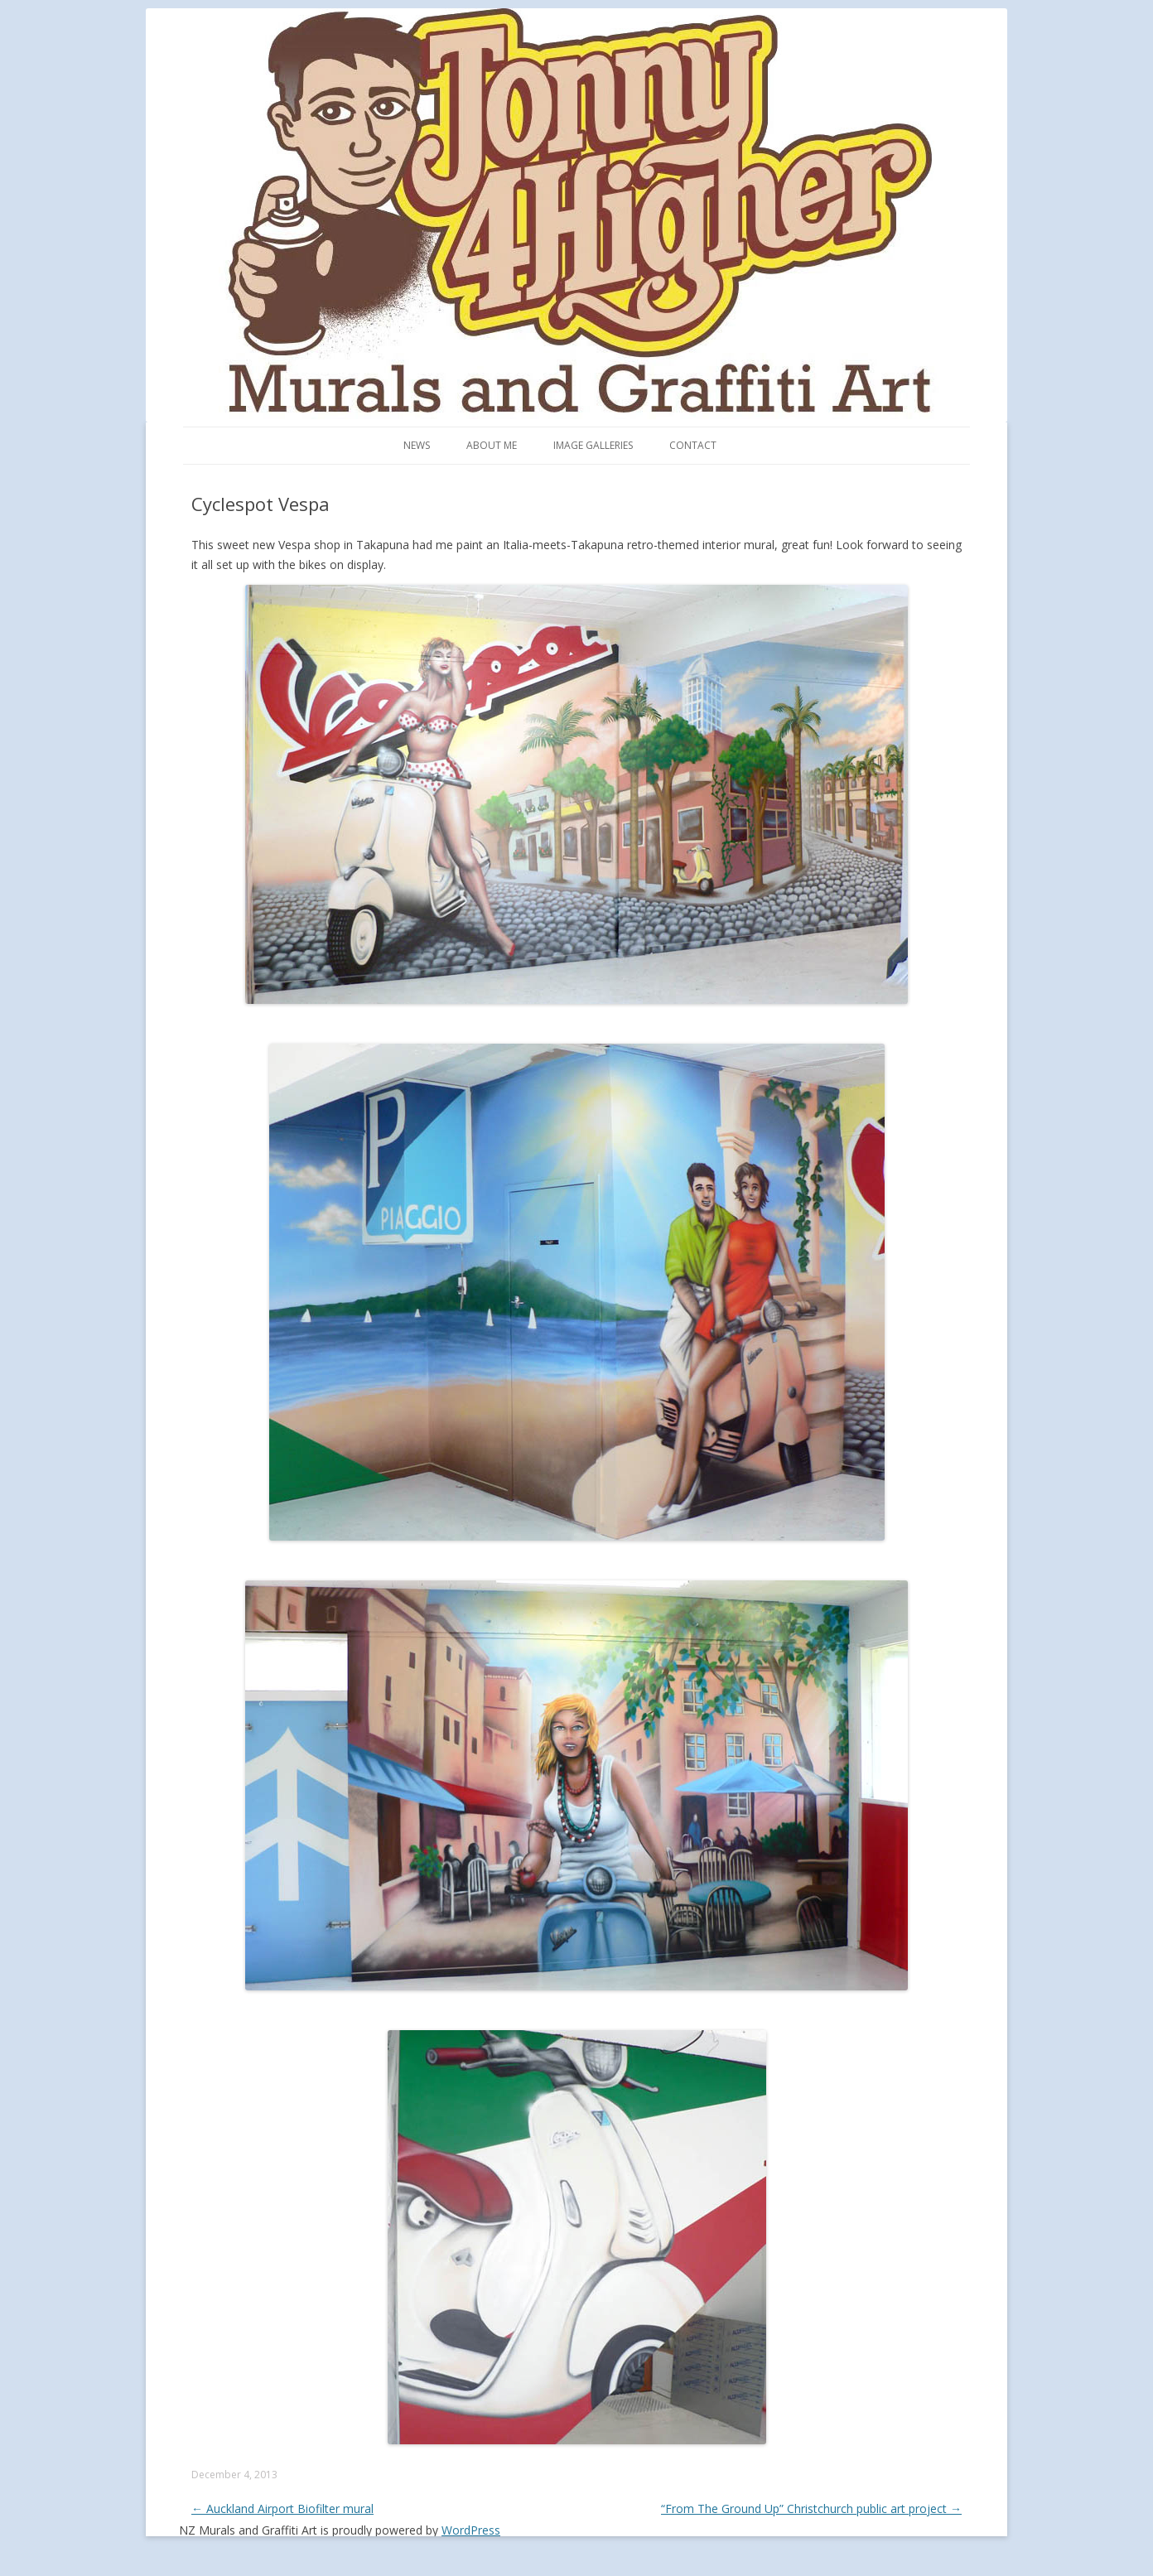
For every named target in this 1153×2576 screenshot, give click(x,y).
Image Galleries (593, 445)
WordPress (470, 2530)
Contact (692, 445)
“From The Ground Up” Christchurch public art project (811, 2508)
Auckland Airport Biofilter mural (282, 2508)
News (416, 445)
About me (491, 445)
